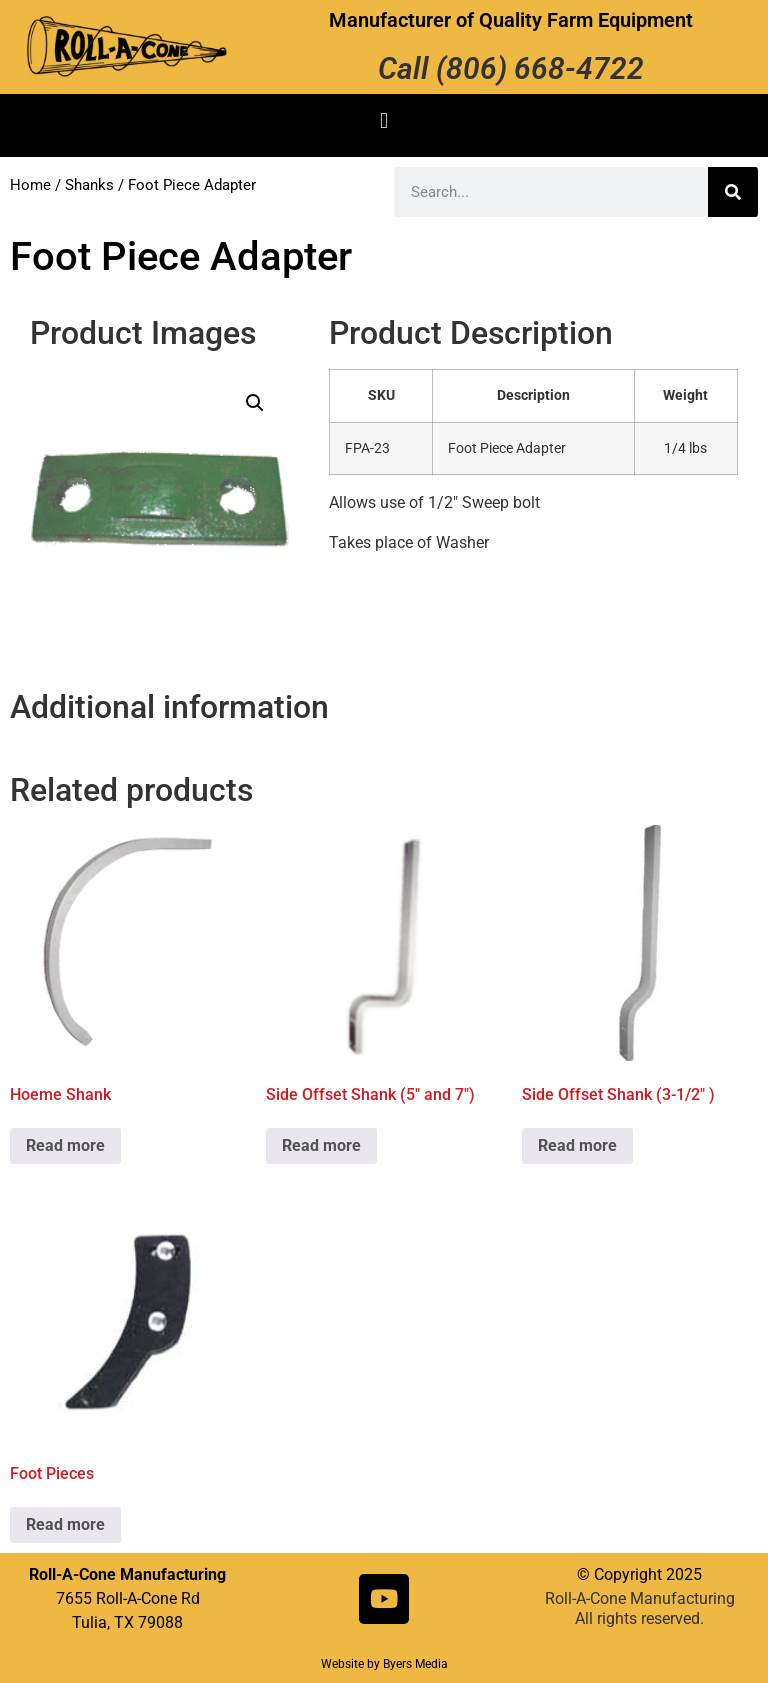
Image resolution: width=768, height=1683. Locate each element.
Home (30, 185)
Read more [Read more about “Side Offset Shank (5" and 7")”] (321, 1145)
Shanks (89, 185)
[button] (383, 120)
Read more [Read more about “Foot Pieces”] (65, 1524)
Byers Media (415, 1664)
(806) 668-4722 (540, 68)
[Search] (733, 192)
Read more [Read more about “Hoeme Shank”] (65, 1145)
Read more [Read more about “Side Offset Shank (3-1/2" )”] (577, 1145)
